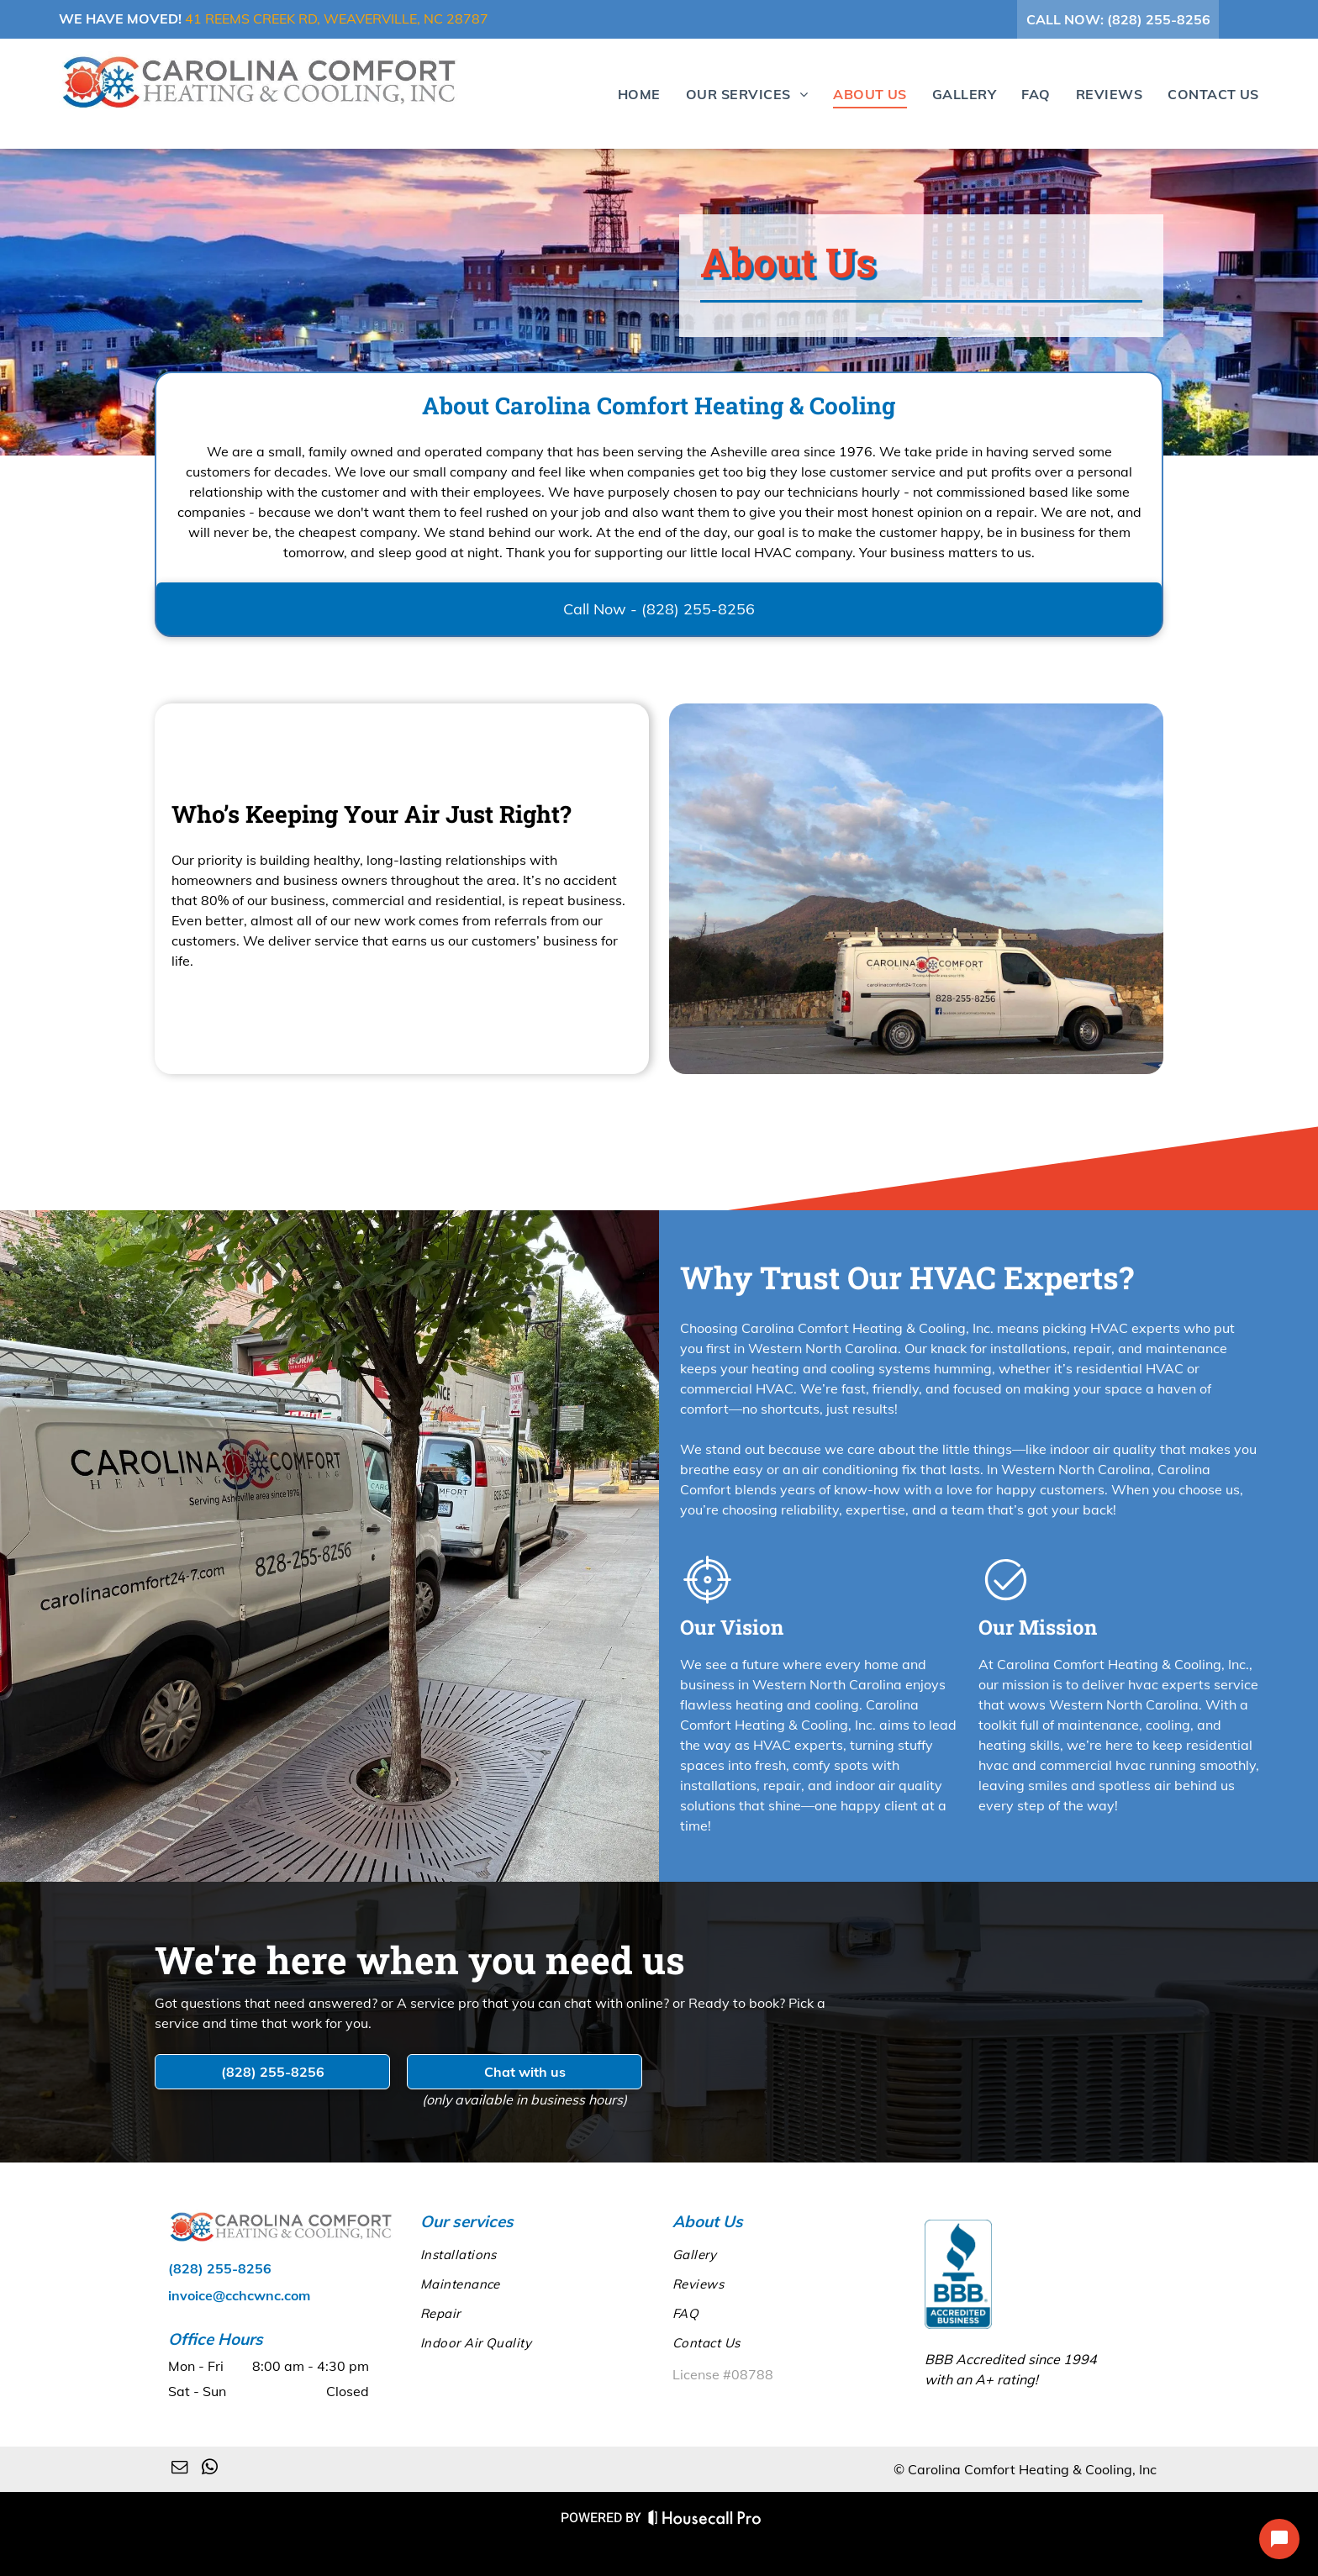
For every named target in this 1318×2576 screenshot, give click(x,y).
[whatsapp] (210, 2469)
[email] (179, 2469)
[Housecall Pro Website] (705, 2521)
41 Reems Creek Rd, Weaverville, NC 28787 (336, 18)
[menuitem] (627, 93)
